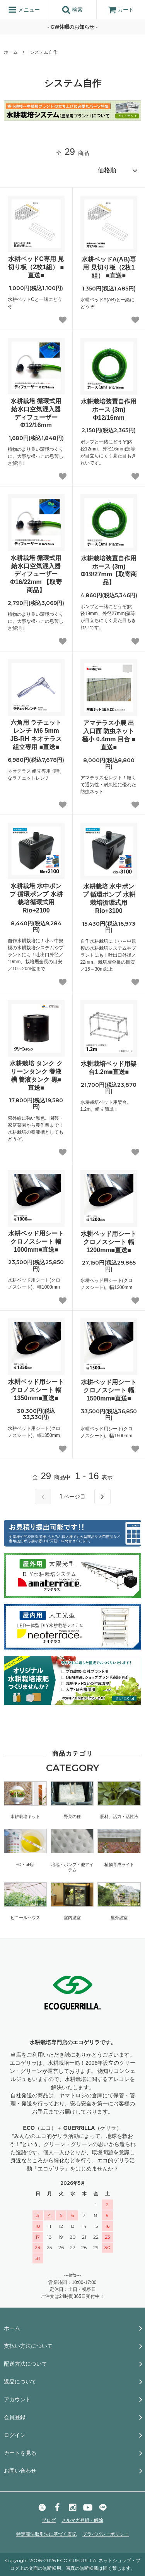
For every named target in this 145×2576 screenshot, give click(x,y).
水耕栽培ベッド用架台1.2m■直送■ (108, 1067)
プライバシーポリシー (105, 2534)
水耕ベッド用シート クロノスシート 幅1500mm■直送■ (108, 1390)
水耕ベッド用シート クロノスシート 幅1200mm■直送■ (108, 1241)
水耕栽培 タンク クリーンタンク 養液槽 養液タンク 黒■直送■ (36, 1075)
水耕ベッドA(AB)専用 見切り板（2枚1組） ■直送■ (109, 267)
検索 (72, 9)
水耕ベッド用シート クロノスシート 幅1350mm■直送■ (36, 1389)
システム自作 (44, 52)
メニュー (24, 9)
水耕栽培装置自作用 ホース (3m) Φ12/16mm (108, 409)
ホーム (11, 52)
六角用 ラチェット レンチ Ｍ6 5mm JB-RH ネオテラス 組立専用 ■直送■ (36, 734)
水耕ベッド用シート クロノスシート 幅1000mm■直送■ (36, 1241)
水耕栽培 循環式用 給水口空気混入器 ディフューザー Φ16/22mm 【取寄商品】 (36, 574)
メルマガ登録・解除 (82, 2520)
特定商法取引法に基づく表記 (46, 2534)
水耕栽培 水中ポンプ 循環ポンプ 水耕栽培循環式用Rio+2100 (36, 898)
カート (121, 10)
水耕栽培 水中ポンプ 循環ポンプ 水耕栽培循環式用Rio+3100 (108, 898)
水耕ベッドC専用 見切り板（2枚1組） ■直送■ (36, 267)
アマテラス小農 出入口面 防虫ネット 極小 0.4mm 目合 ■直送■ (108, 735)
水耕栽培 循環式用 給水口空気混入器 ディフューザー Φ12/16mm (35, 413)
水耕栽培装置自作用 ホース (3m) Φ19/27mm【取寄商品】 (108, 570)
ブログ (49, 2520)
